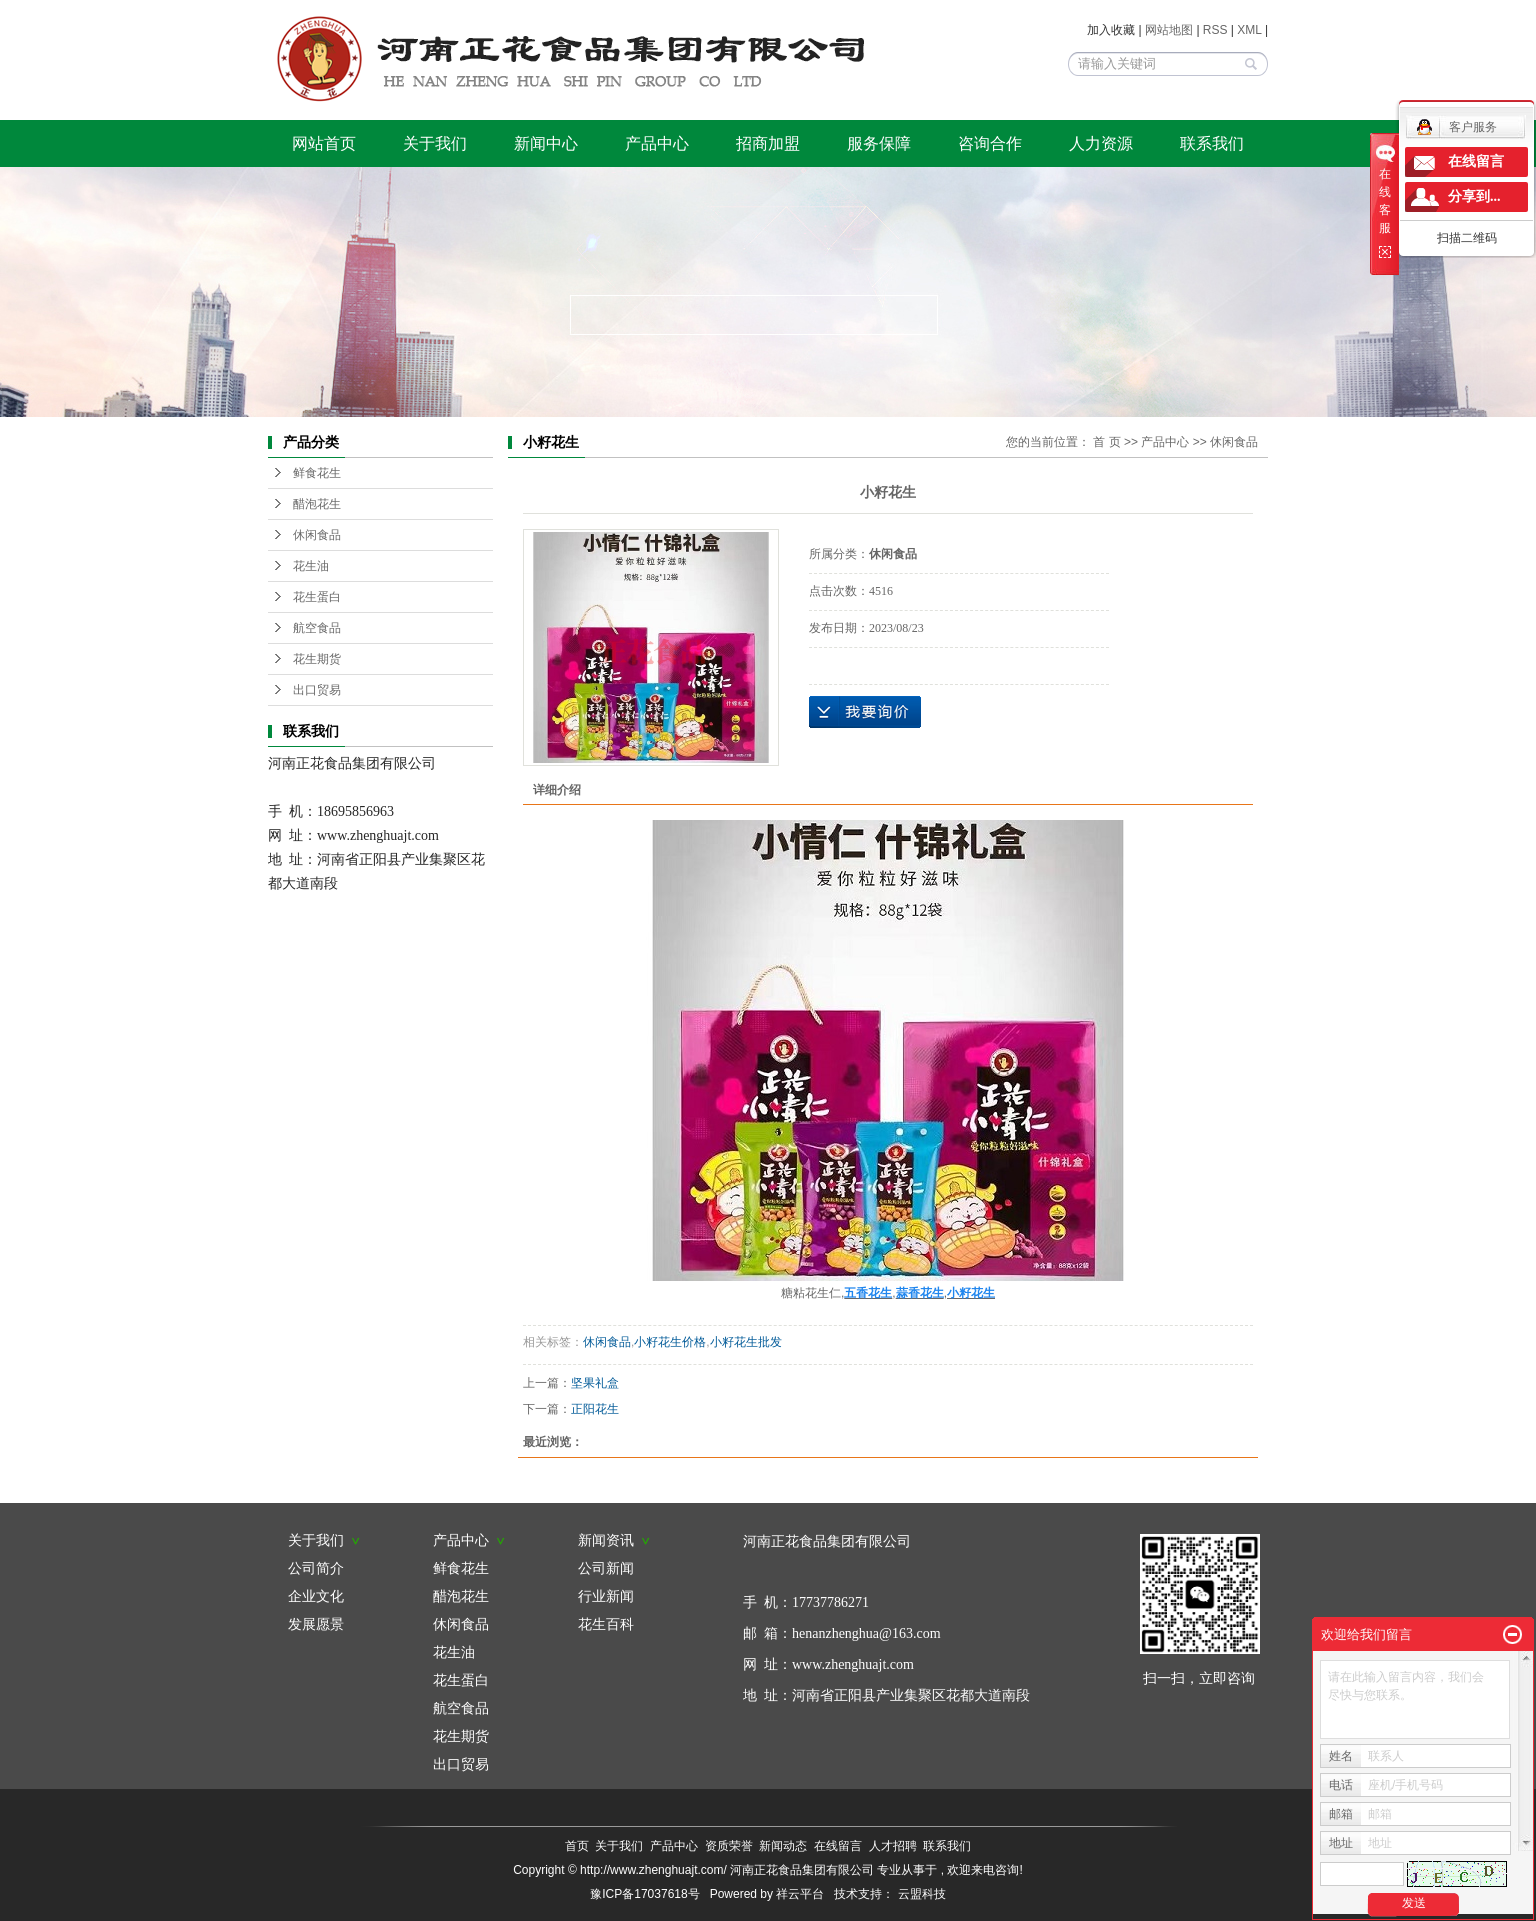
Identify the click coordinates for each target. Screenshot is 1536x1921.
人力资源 (1101, 143)
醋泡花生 (317, 504)
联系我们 (1212, 143)
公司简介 (316, 1568)
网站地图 (1170, 30)
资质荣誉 (729, 1846)
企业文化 (316, 1596)
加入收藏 (1111, 30)
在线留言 (838, 1846)
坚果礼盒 (595, 1383)
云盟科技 (922, 1894)
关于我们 (435, 143)
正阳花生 (595, 1409)
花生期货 (317, 659)
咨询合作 (990, 143)
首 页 (1106, 442)
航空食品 (317, 628)
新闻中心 (546, 143)
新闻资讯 (614, 1540)
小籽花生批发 (746, 1342)
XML (1249, 30)
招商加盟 (768, 143)
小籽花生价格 (670, 1342)
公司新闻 (606, 1568)
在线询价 (865, 712)
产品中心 (657, 143)
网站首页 (324, 143)
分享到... (1474, 196)
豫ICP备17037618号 (644, 1894)
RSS (1215, 30)
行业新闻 (606, 1596)
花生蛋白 (317, 597)
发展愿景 (316, 1624)
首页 (577, 1846)
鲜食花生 (317, 473)
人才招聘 (893, 1846)
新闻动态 (783, 1846)
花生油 (311, 566)
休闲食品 (317, 535)
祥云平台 (800, 1894)
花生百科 (606, 1624)
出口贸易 (317, 690)
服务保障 (879, 143)
